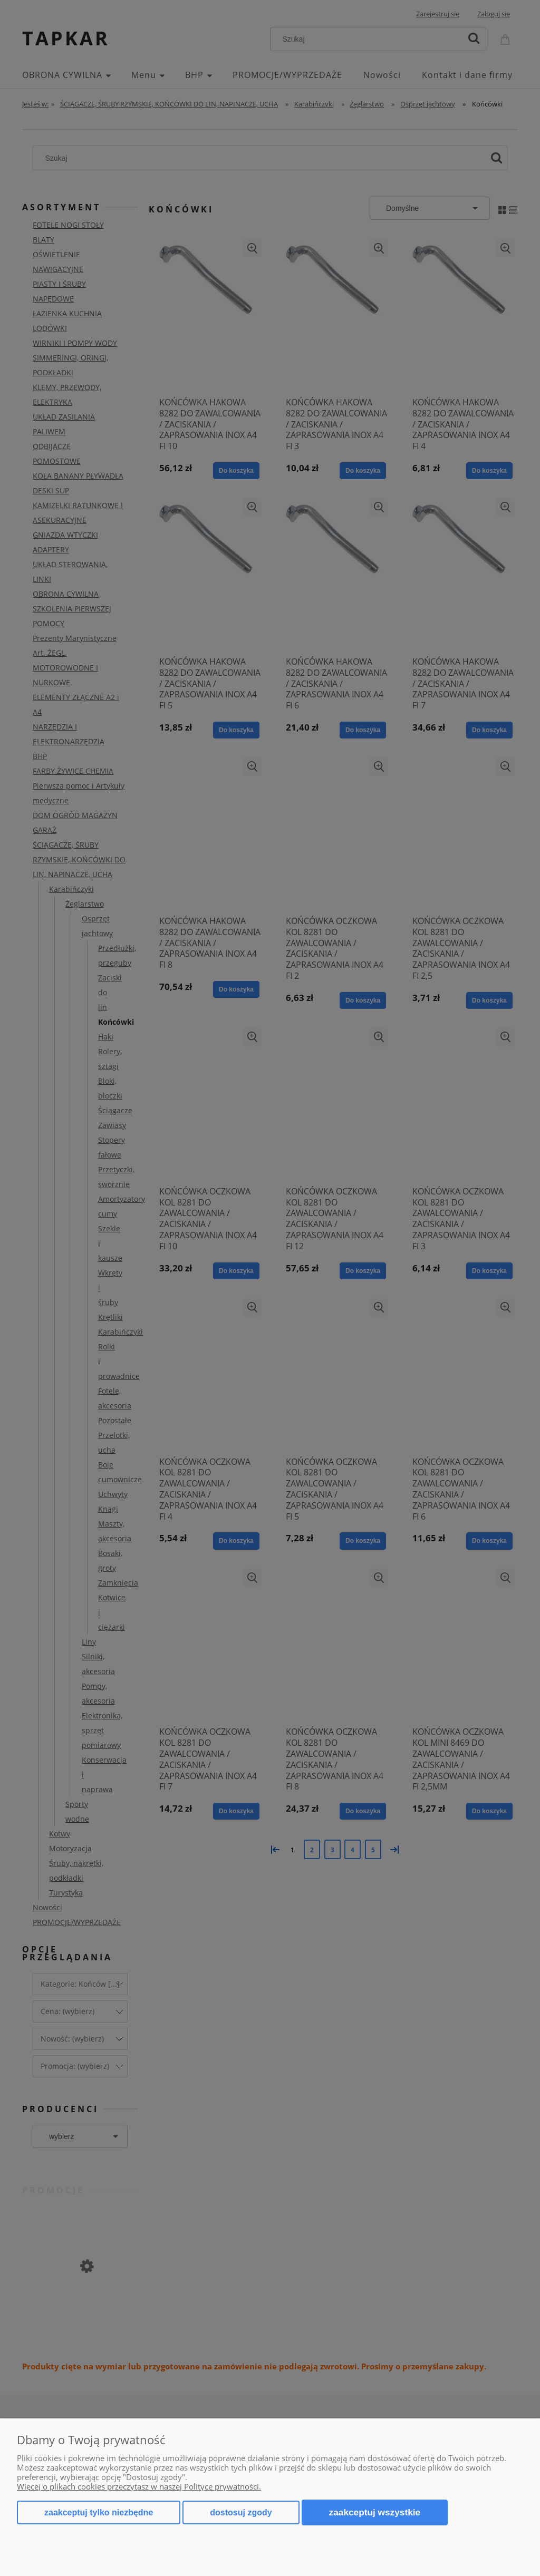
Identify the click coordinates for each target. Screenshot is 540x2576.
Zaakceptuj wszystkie (375, 2512)
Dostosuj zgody (241, 2512)
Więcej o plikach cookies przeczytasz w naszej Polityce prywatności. (139, 2486)
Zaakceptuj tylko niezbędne (98, 2512)
